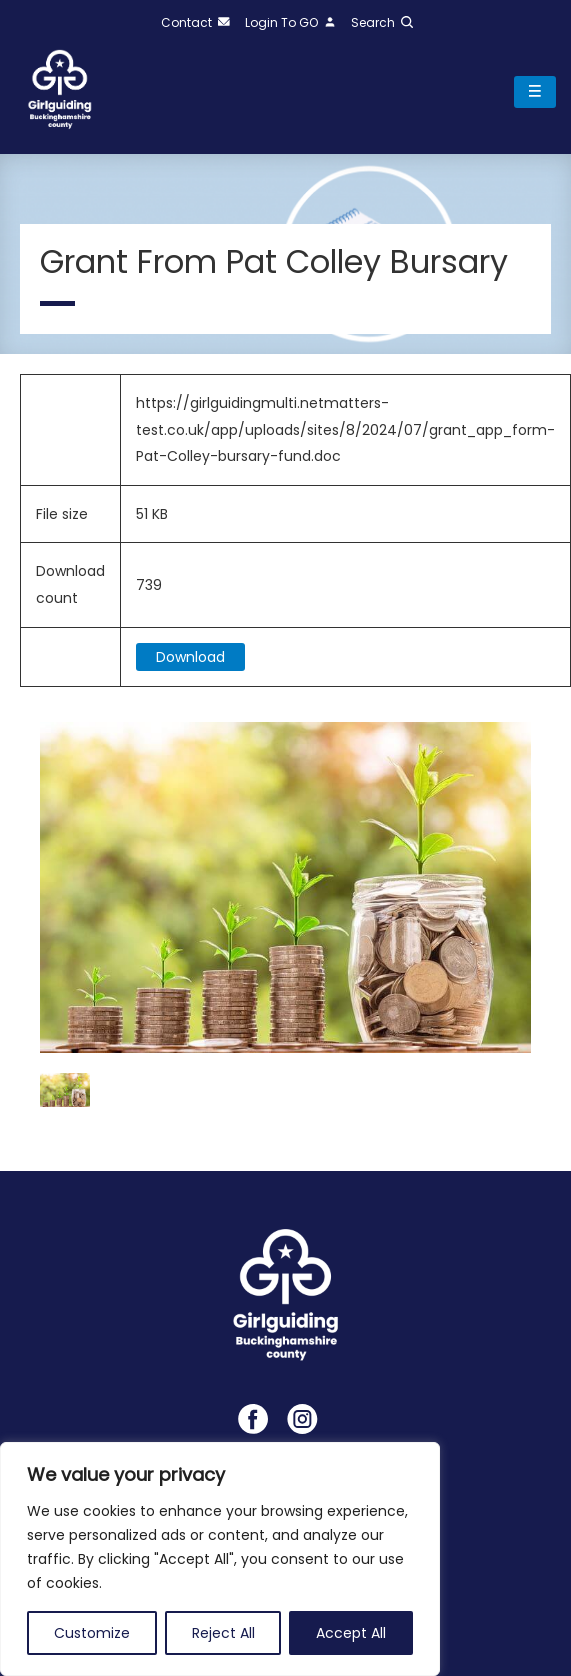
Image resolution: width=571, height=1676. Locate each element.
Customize (92, 1633)
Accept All (351, 1633)
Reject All (223, 1633)
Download (190, 657)
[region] (220, 1559)
